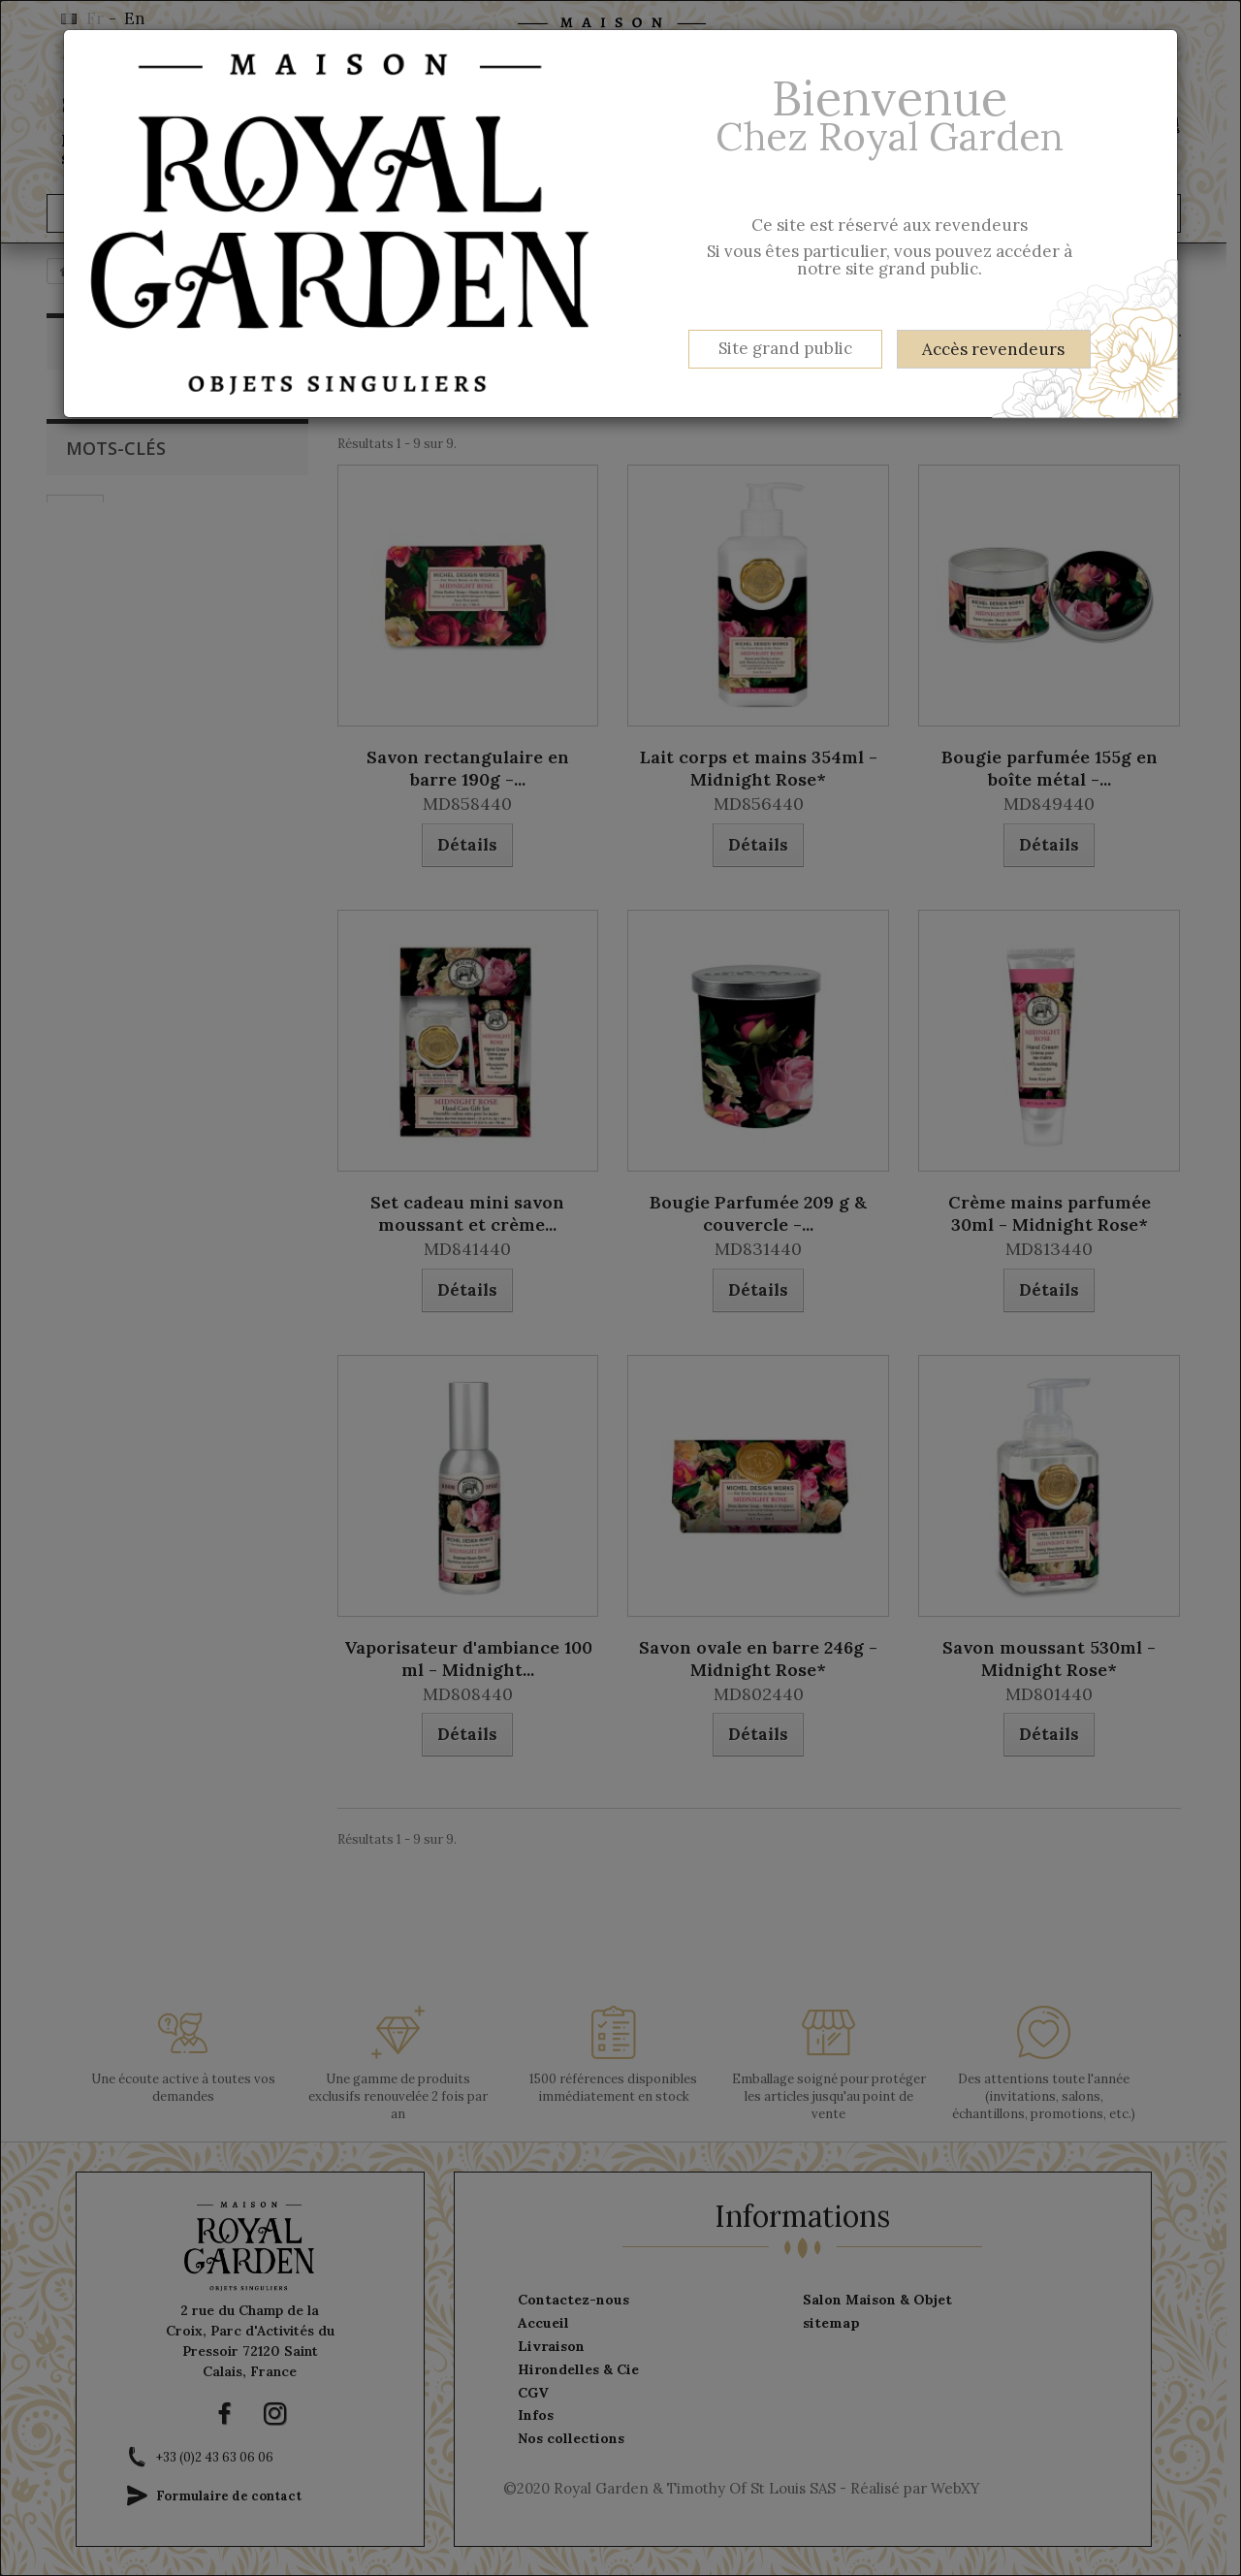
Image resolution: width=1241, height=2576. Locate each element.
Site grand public (785, 348)
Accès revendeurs (993, 349)
